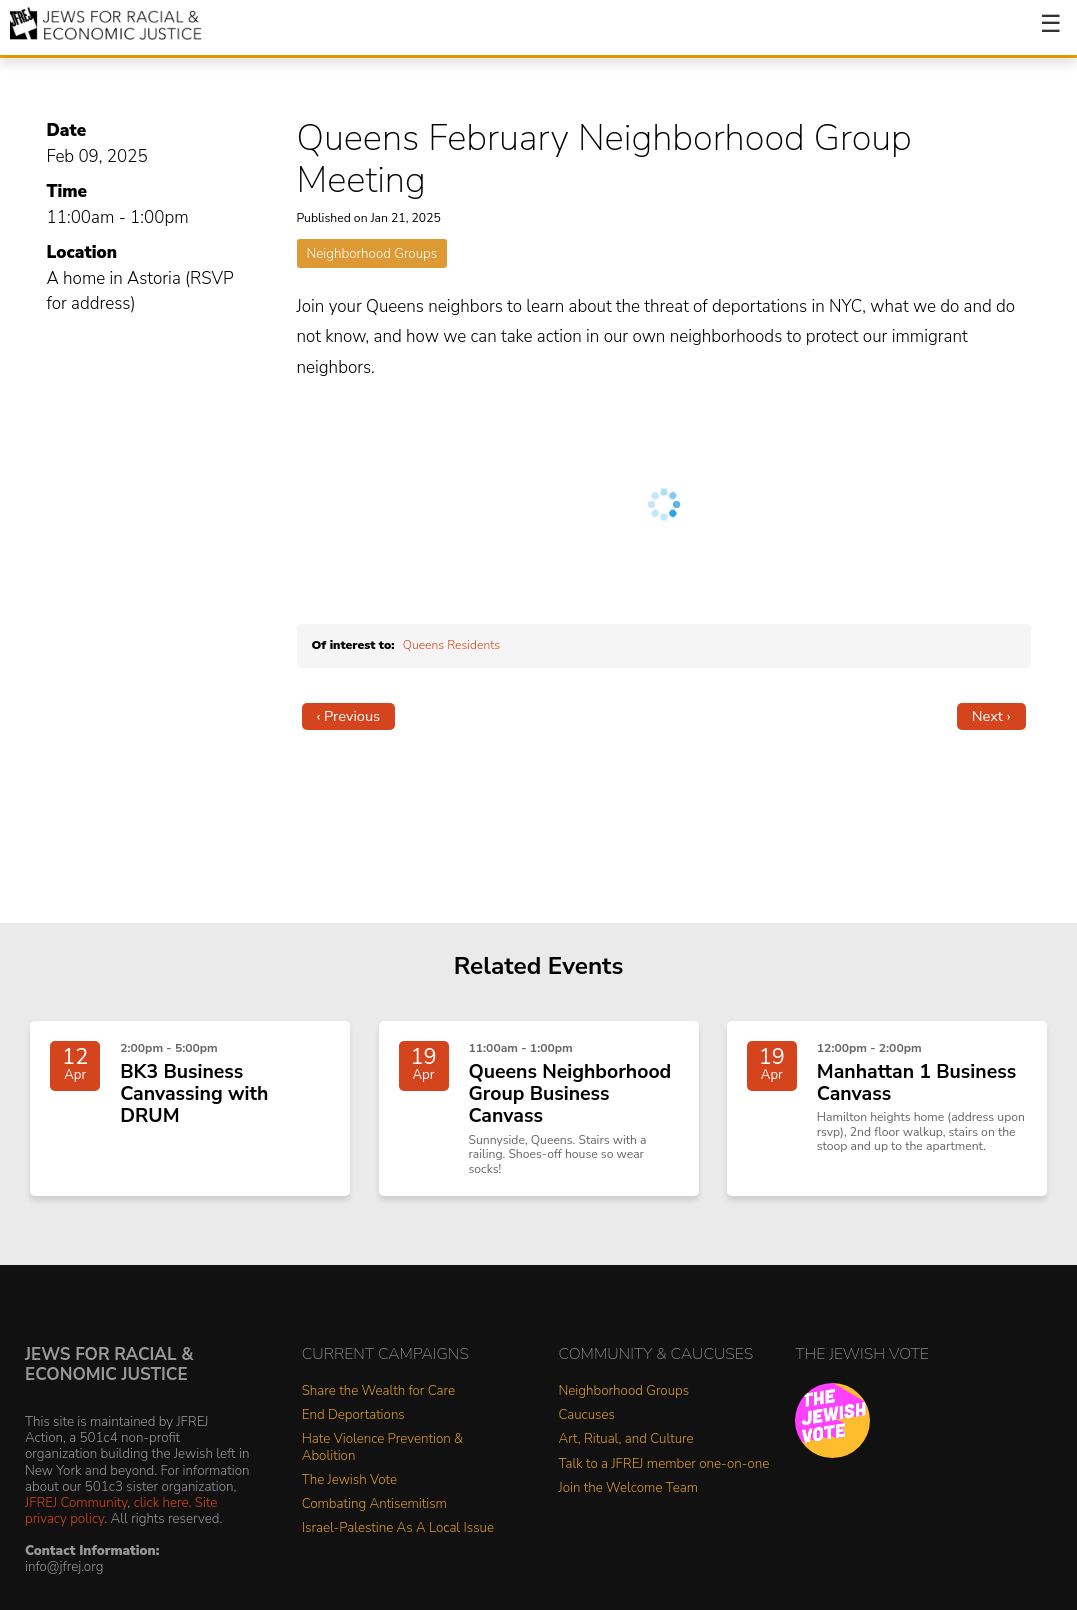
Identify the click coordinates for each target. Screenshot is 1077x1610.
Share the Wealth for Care (378, 1415)
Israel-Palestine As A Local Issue (398, 1551)
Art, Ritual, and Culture (626, 1463)
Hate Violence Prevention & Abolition (382, 1471)
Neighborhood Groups (372, 253)
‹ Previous (349, 716)
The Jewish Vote (349, 1503)
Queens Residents (451, 645)
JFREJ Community (76, 1525)
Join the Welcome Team (629, 1511)
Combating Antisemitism (374, 1527)
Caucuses (587, 1439)
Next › (991, 716)
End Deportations (353, 1439)
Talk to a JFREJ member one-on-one (664, 1487)
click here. (163, 1525)
